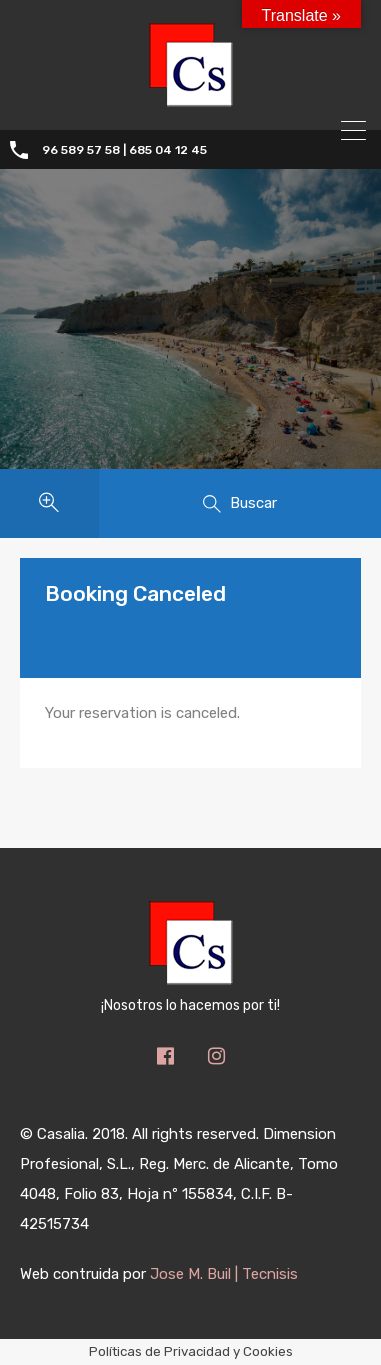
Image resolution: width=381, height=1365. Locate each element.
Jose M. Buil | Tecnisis (224, 1274)
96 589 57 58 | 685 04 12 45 (124, 150)
